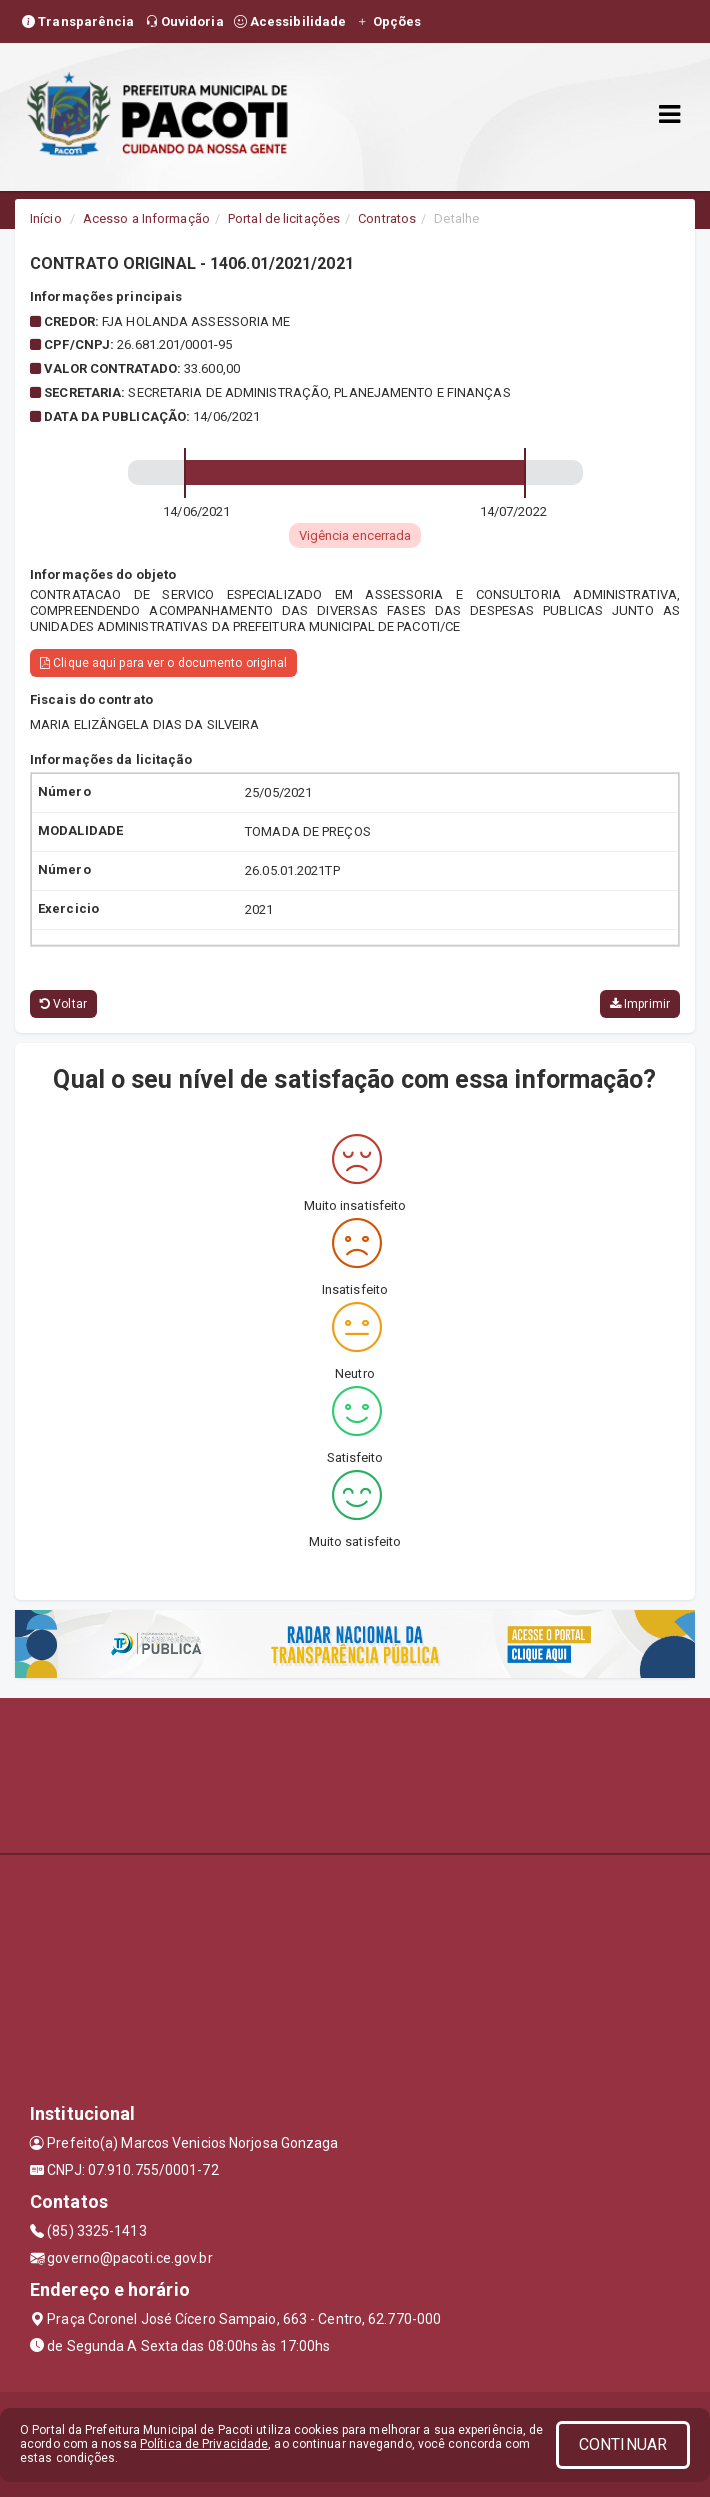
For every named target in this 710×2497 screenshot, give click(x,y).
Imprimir (640, 1004)
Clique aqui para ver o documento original (163, 663)
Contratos (387, 218)
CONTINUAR (623, 2444)
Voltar (63, 1004)
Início (46, 218)
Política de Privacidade (204, 2444)
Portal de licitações (284, 218)
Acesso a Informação (146, 218)
